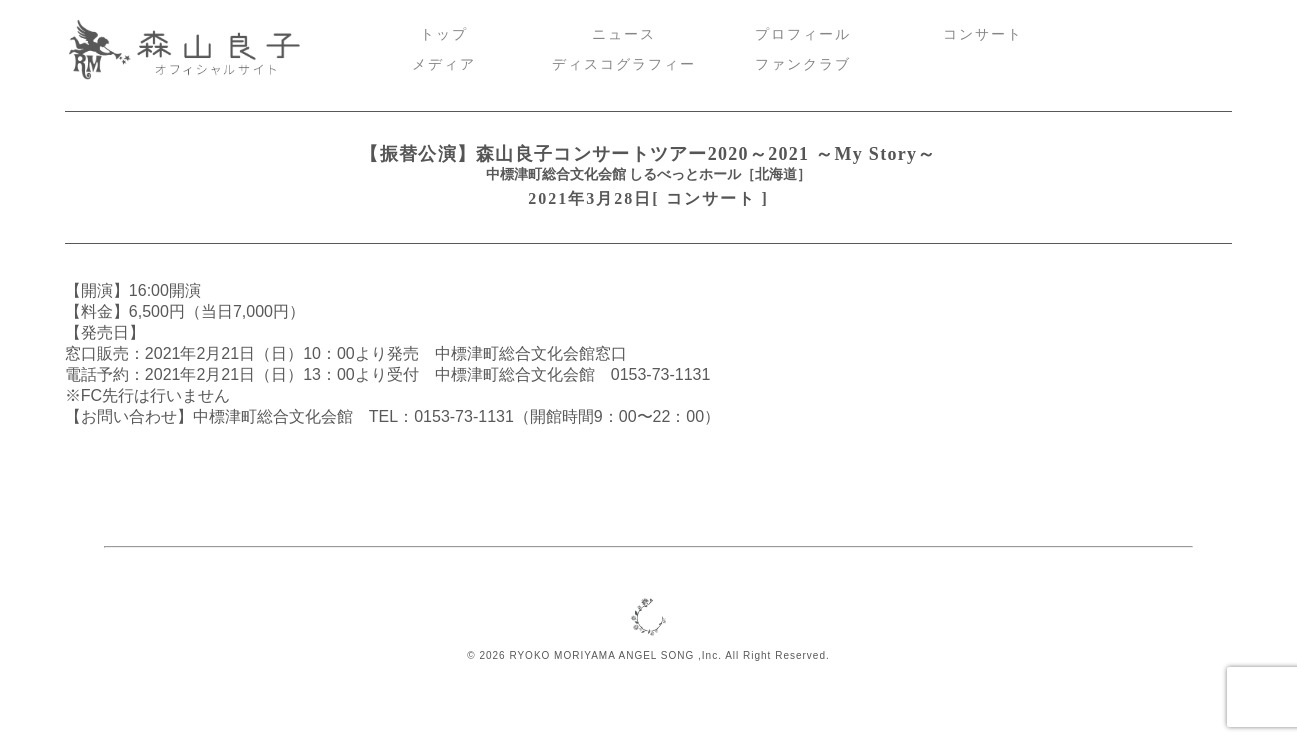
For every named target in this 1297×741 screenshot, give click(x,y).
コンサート (983, 34)
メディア (444, 64)
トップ (444, 34)
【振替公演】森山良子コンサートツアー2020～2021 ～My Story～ (648, 154)
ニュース (624, 34)
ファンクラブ (803, 64)
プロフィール (803, 34)
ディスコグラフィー (624, 64)
